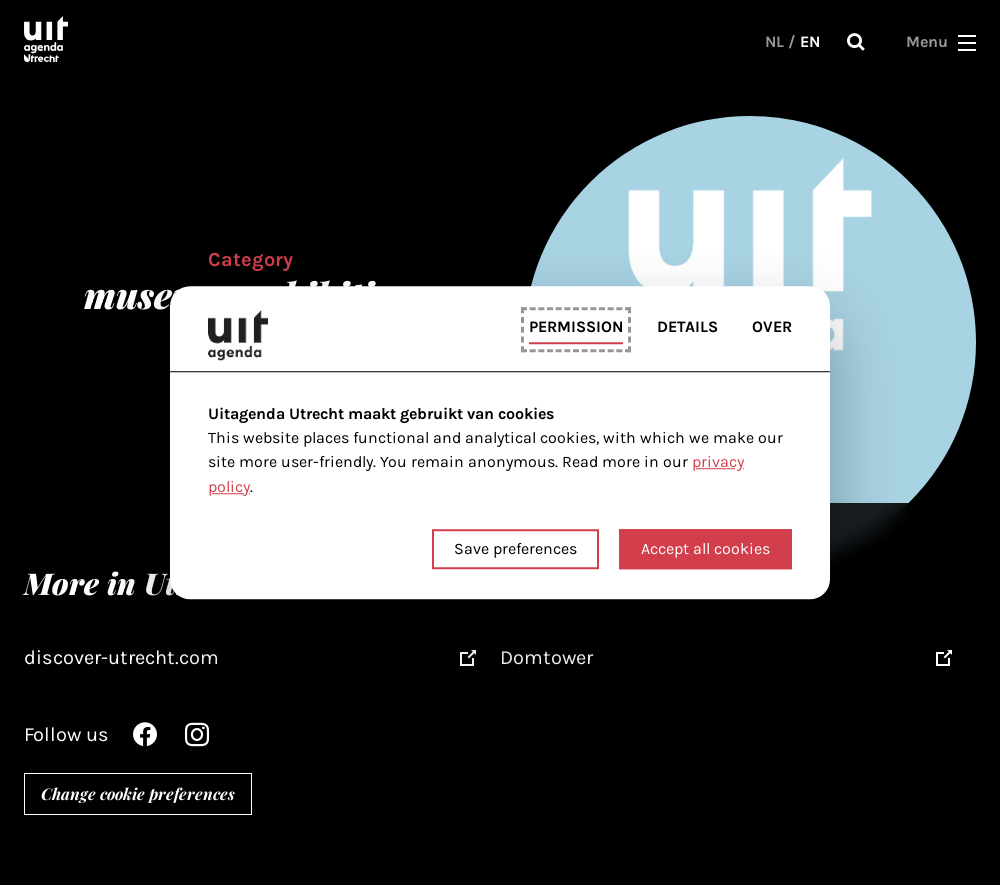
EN (810, 41)
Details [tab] (687, 327)
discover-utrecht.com (121, 657)
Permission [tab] (576, 327)
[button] (967, 42)
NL (774, 41)
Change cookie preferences (138, 793)
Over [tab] (772, 327)
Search (856, 42)
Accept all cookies (705, 548)
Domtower (546, 657)
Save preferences (515, 548)
